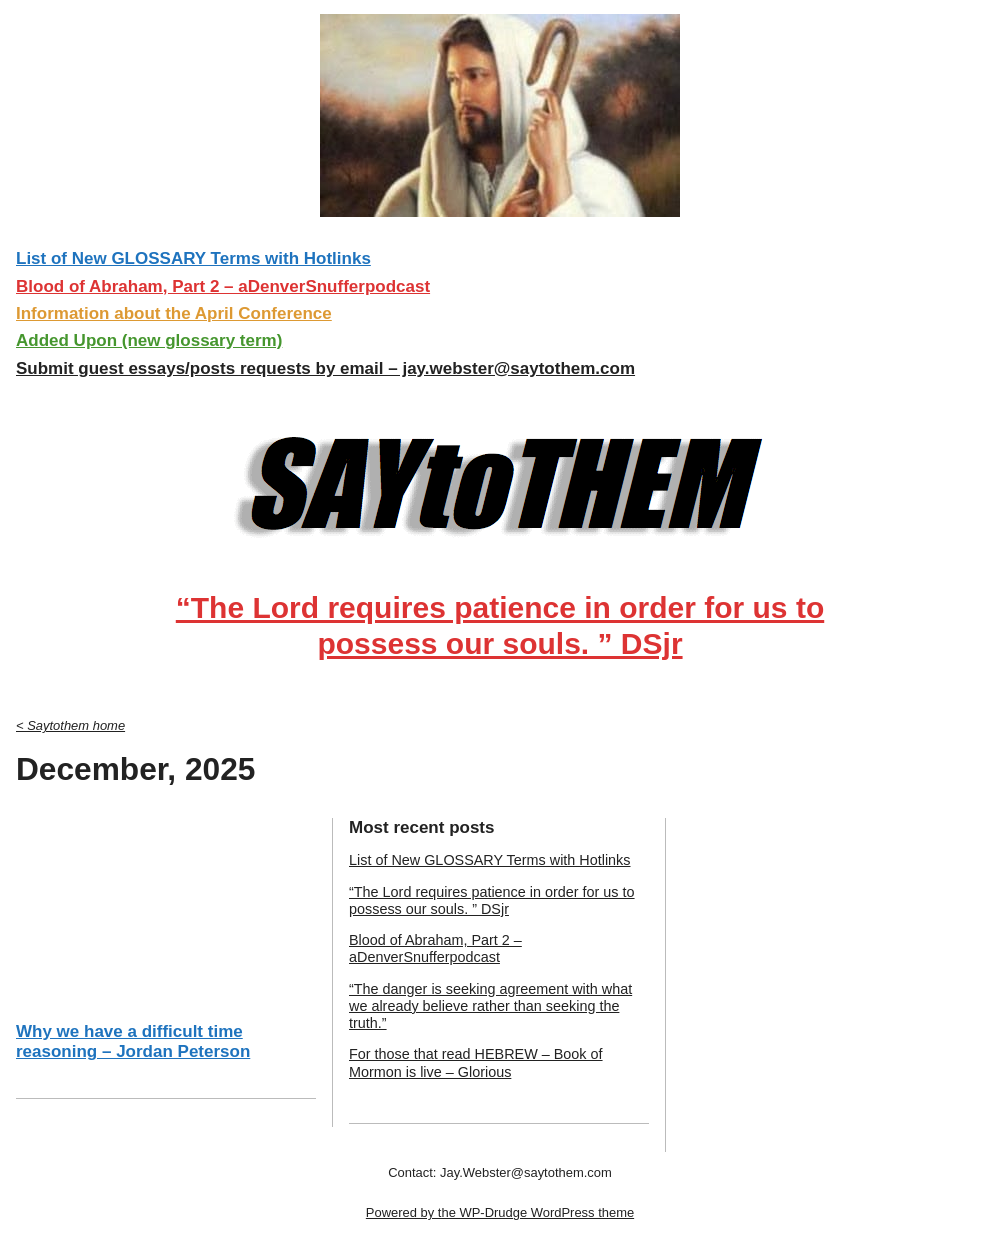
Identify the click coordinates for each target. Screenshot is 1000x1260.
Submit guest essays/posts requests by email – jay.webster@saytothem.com (325, 368)
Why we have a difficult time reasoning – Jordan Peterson (133, 1041)
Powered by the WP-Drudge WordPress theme (500, 1212)
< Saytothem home (70, 725)
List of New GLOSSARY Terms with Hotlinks (193, 258)
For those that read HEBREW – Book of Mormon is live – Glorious (476, 1062)
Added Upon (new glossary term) (149, 340)
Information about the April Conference (174, 313)
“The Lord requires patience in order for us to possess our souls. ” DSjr (500, 625)
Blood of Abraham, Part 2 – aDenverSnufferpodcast (223, 286)
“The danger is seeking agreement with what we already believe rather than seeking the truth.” (490, 1006)
